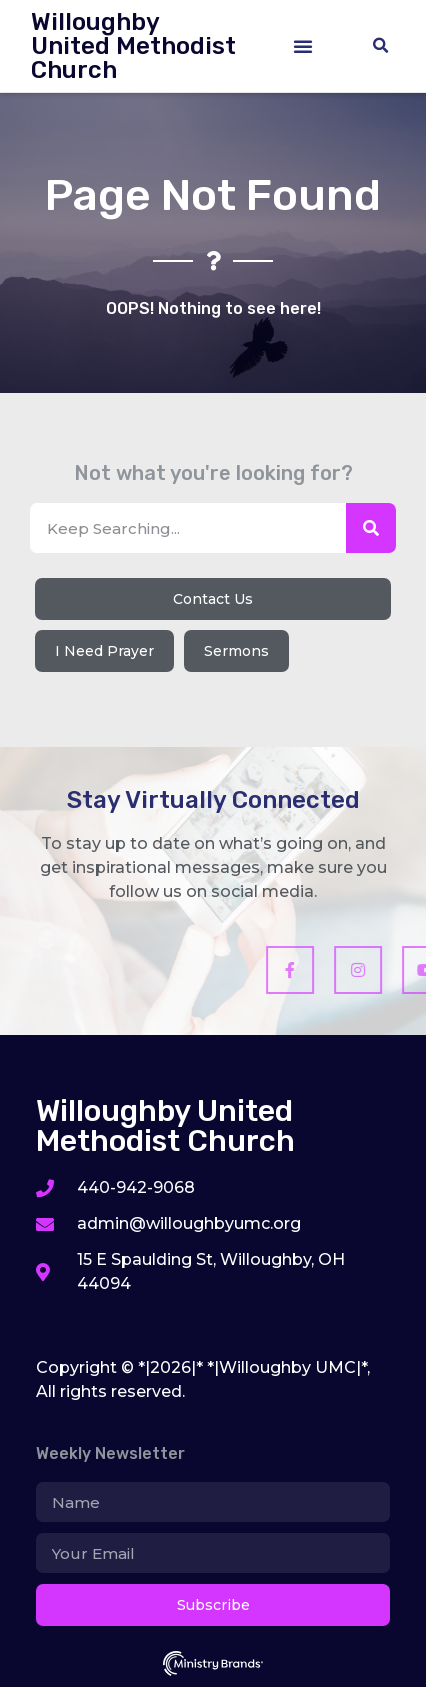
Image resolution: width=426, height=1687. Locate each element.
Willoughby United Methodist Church (133, 46)
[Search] (371, 528)
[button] (303, 46)
